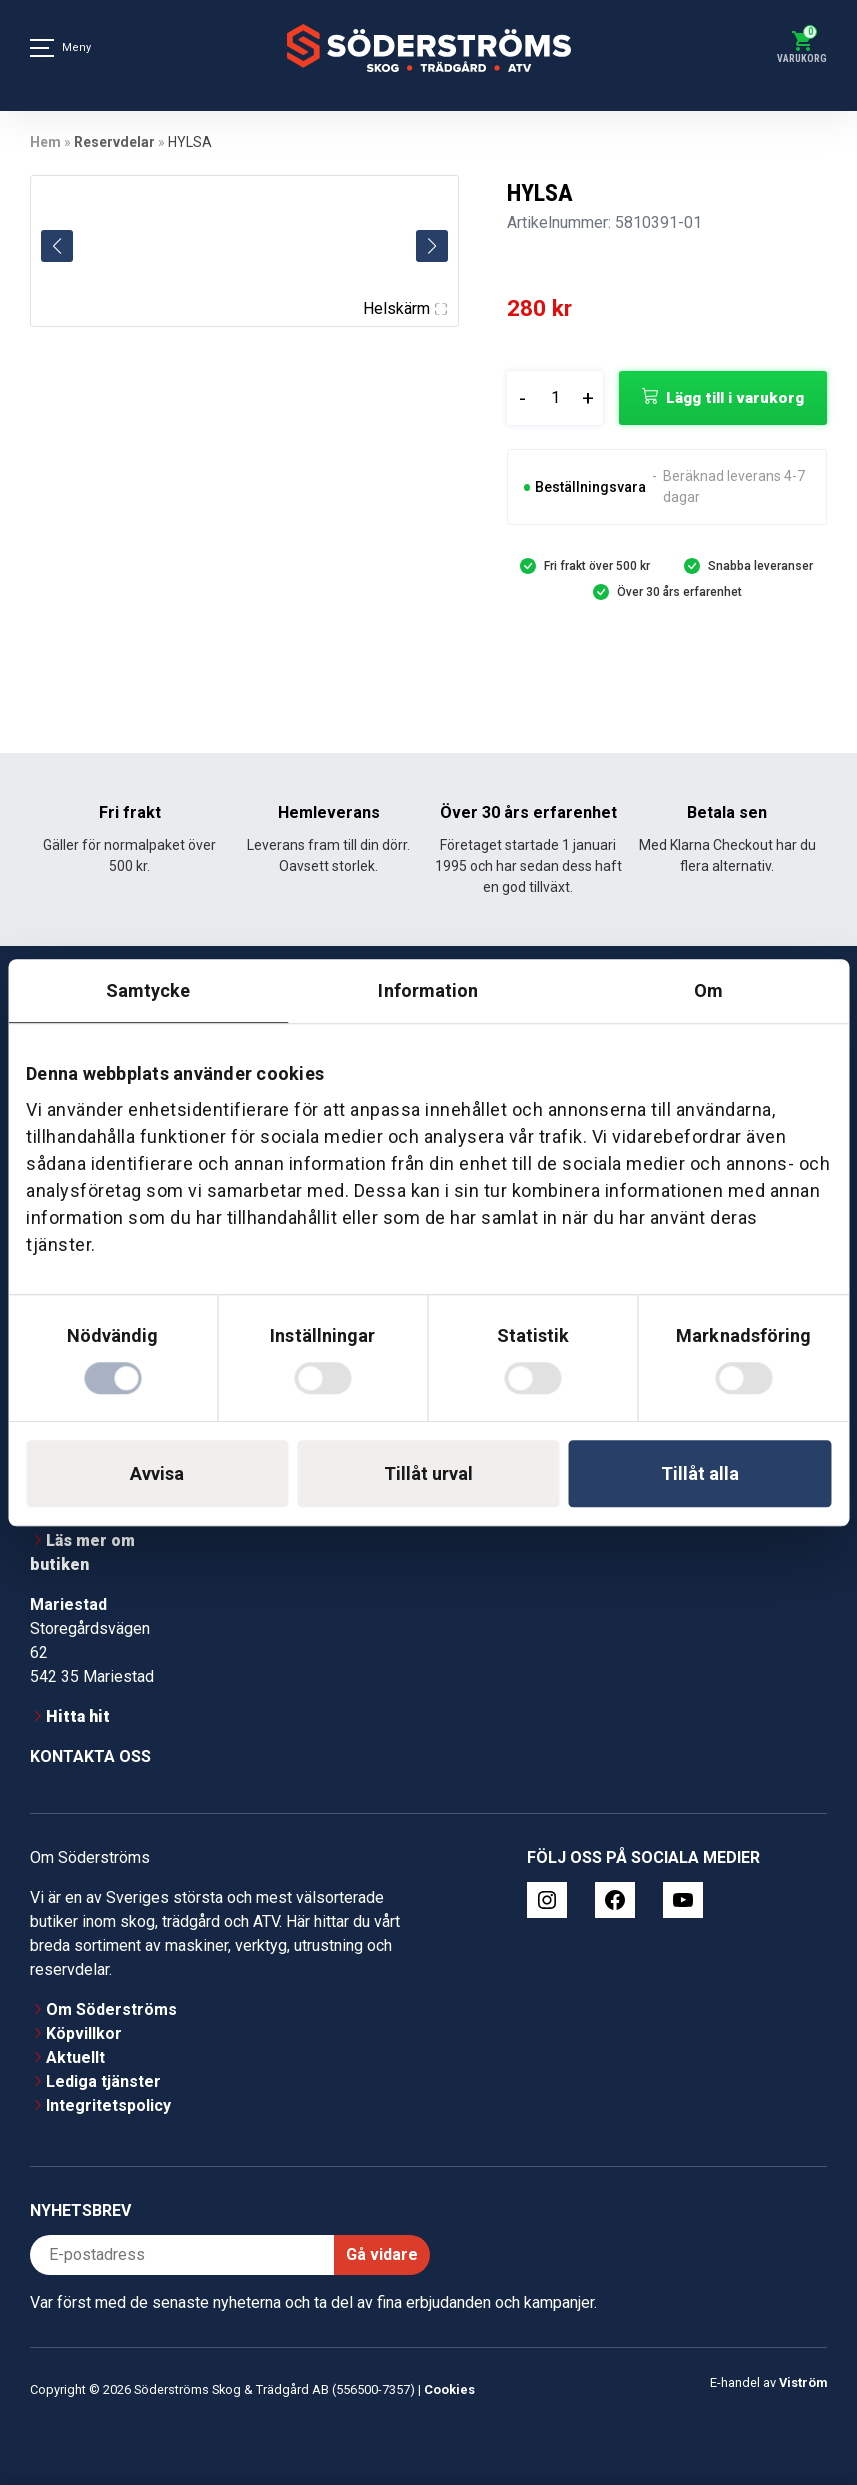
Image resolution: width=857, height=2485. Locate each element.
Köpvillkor (84, 2033)
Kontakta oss (90, 1756)
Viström (803, 2382)
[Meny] (42, 48)
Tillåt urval (428, 1473)
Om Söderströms (111, 2009)
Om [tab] (708, 990)
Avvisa (157, 1473)
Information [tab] (428, 990)
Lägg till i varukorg (735, 398)
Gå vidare (382, 2254)
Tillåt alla (700, 1473)
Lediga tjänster (103, 2081)
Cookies (449, 2389)
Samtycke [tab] (148, 990)
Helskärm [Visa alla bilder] (405, 308)
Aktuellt (75, 2057)
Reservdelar (114, 142)
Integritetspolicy (108, 2105)
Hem (45, 142)
